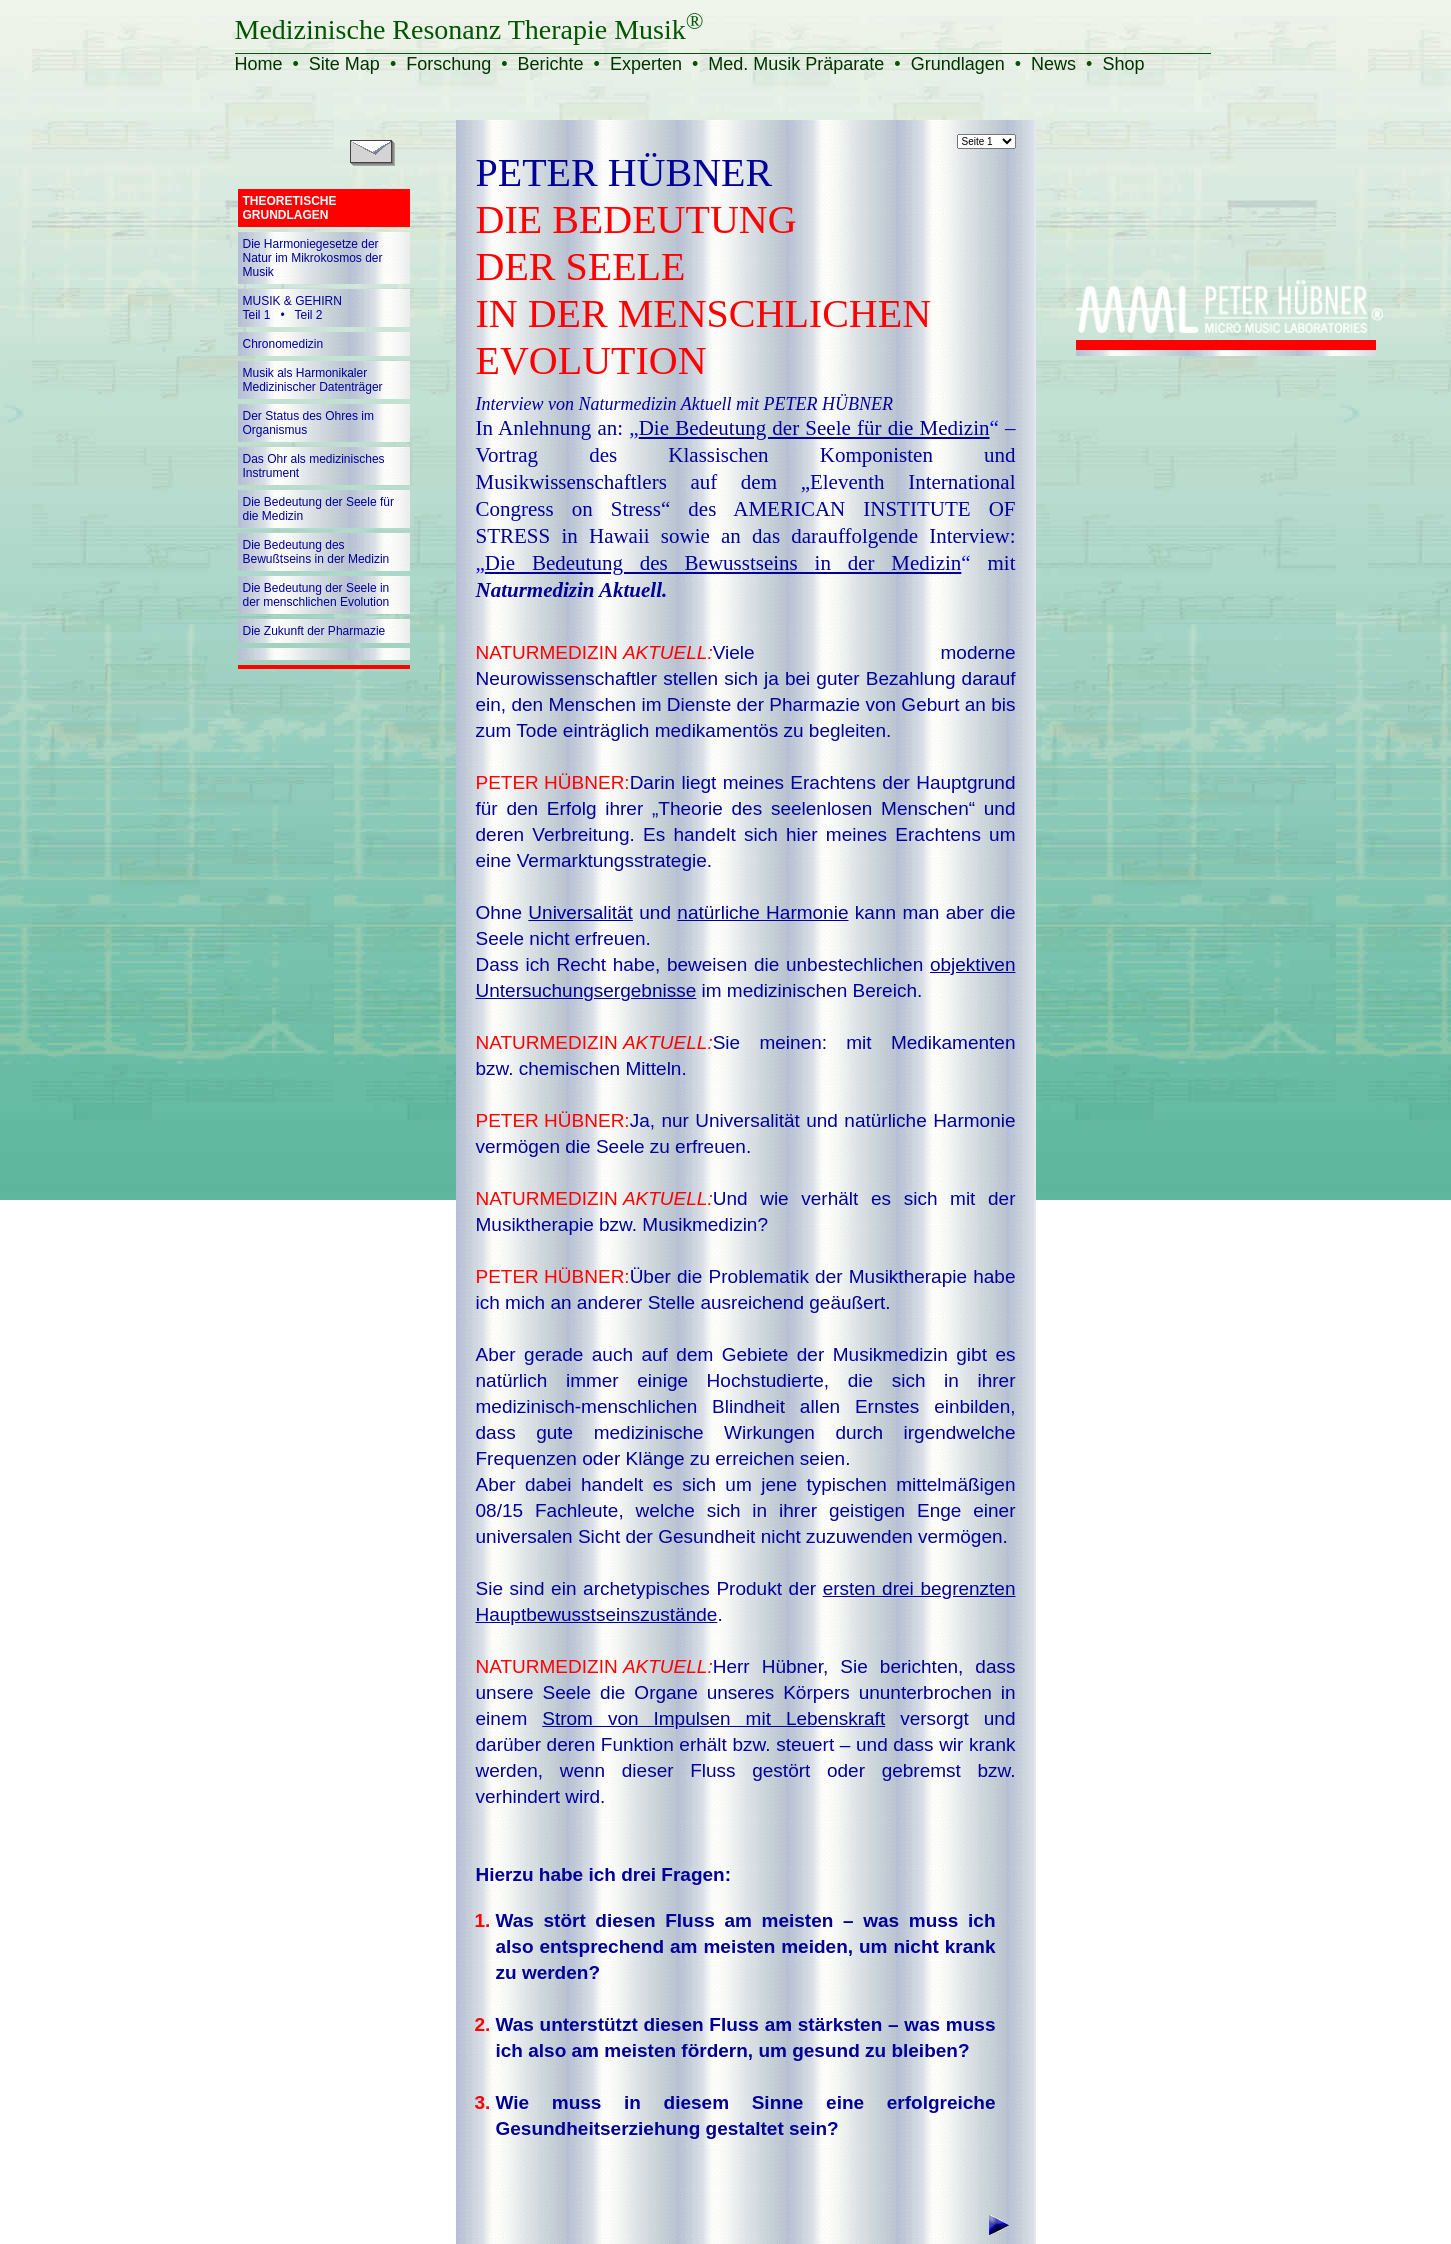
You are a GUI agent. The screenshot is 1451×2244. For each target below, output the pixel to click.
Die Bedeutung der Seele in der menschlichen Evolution (316, 595)
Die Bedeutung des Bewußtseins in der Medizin (316, 552)
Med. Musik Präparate (796, 64)
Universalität (580, 912)
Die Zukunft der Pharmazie (314, 631)
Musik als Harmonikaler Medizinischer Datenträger (313, 380)
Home (259, 64)
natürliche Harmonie (762, 912)
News (1053, 64)
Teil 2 (309, 315)
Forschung (448, 64)
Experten (646, 64)
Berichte (551, 64)
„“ (813, 428)
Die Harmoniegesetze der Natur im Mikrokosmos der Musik (313, 258)
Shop (1123, 64)
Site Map (344, 64)
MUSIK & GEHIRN (292, 301)
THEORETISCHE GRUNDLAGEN (290, 208)
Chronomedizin (283, 344)
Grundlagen (958, 64)
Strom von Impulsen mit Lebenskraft (713, 1718)
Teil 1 (257, 315)
